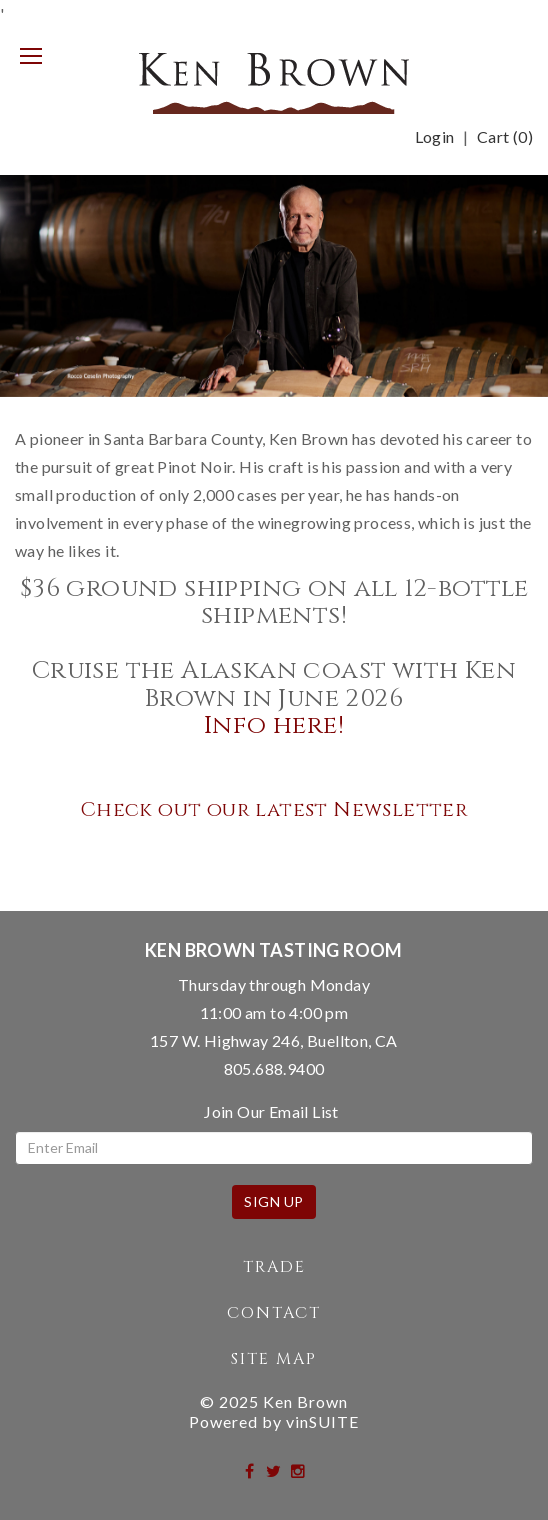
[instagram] (298, 1470)
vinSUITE (322, 1421)
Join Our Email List (271, 1111)
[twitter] (274, 1470)
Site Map (274, 1359)
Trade (274, 1267)
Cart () (505, 137)
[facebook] (250, 1470)
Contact (274, 1313)
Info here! (274, 725)
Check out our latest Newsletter (274, 809)
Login (435, 137)
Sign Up (274, 1201)
